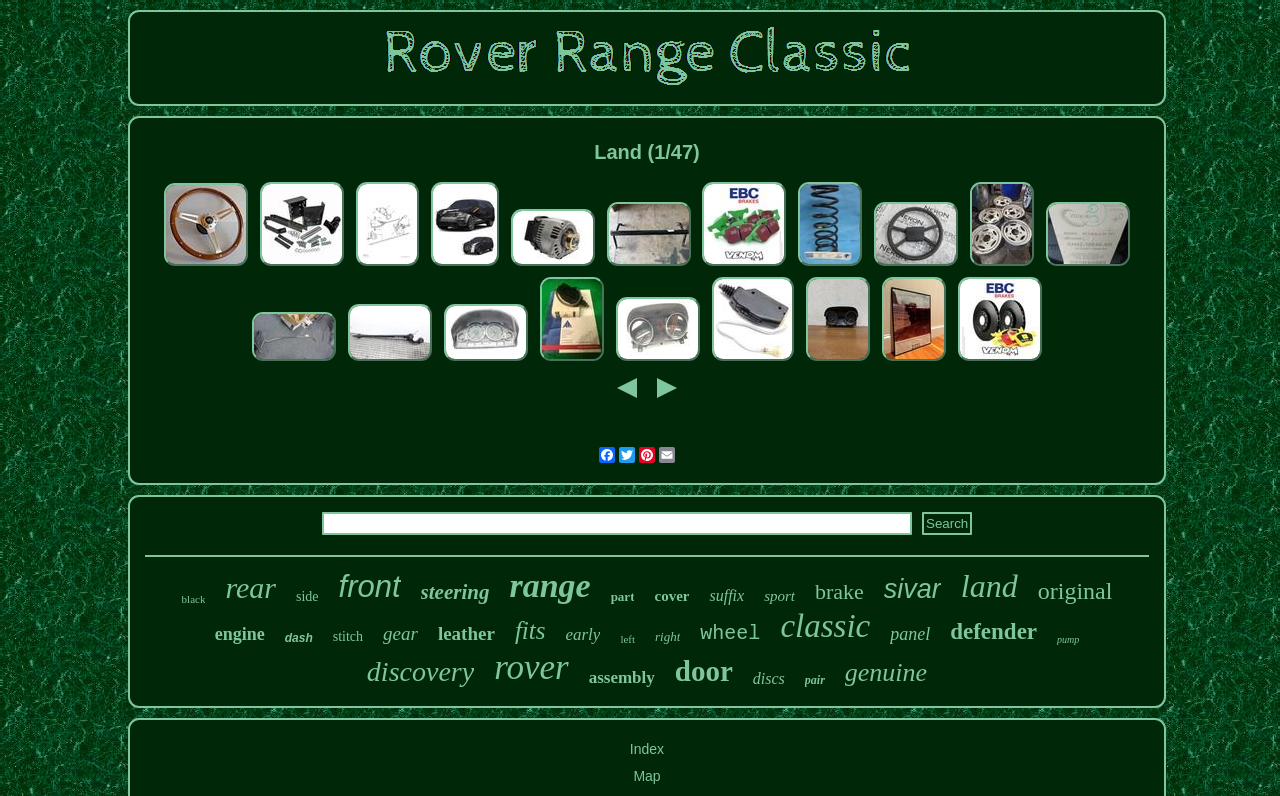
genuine (886, 672)
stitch (348, 636)
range (549, 585)
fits (530, 630)
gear (400, 633)
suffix (726, 595)
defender (993, 631)
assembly (622, 677)
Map (646, 776)
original (1075, 591)
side (307, 596)
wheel (730, 633)
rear (250, 587)
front (370, 586)
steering (455, 592)
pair (815, 680)
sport (779, 596)
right (667, 636)
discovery (420, 671)
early (582, 634)
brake (839, 591)
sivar (912, 589)
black (194, 599)
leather (466, 633)
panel (910, 634)
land (989, 586)
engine (240, 634)
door (704, 671)
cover (671, 596)
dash (299, 638)
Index (647, 749)
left (627, 639)
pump (1068, 639)
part (623, 596)
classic (825, 626)
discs (769, 678)
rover (531, 667)
